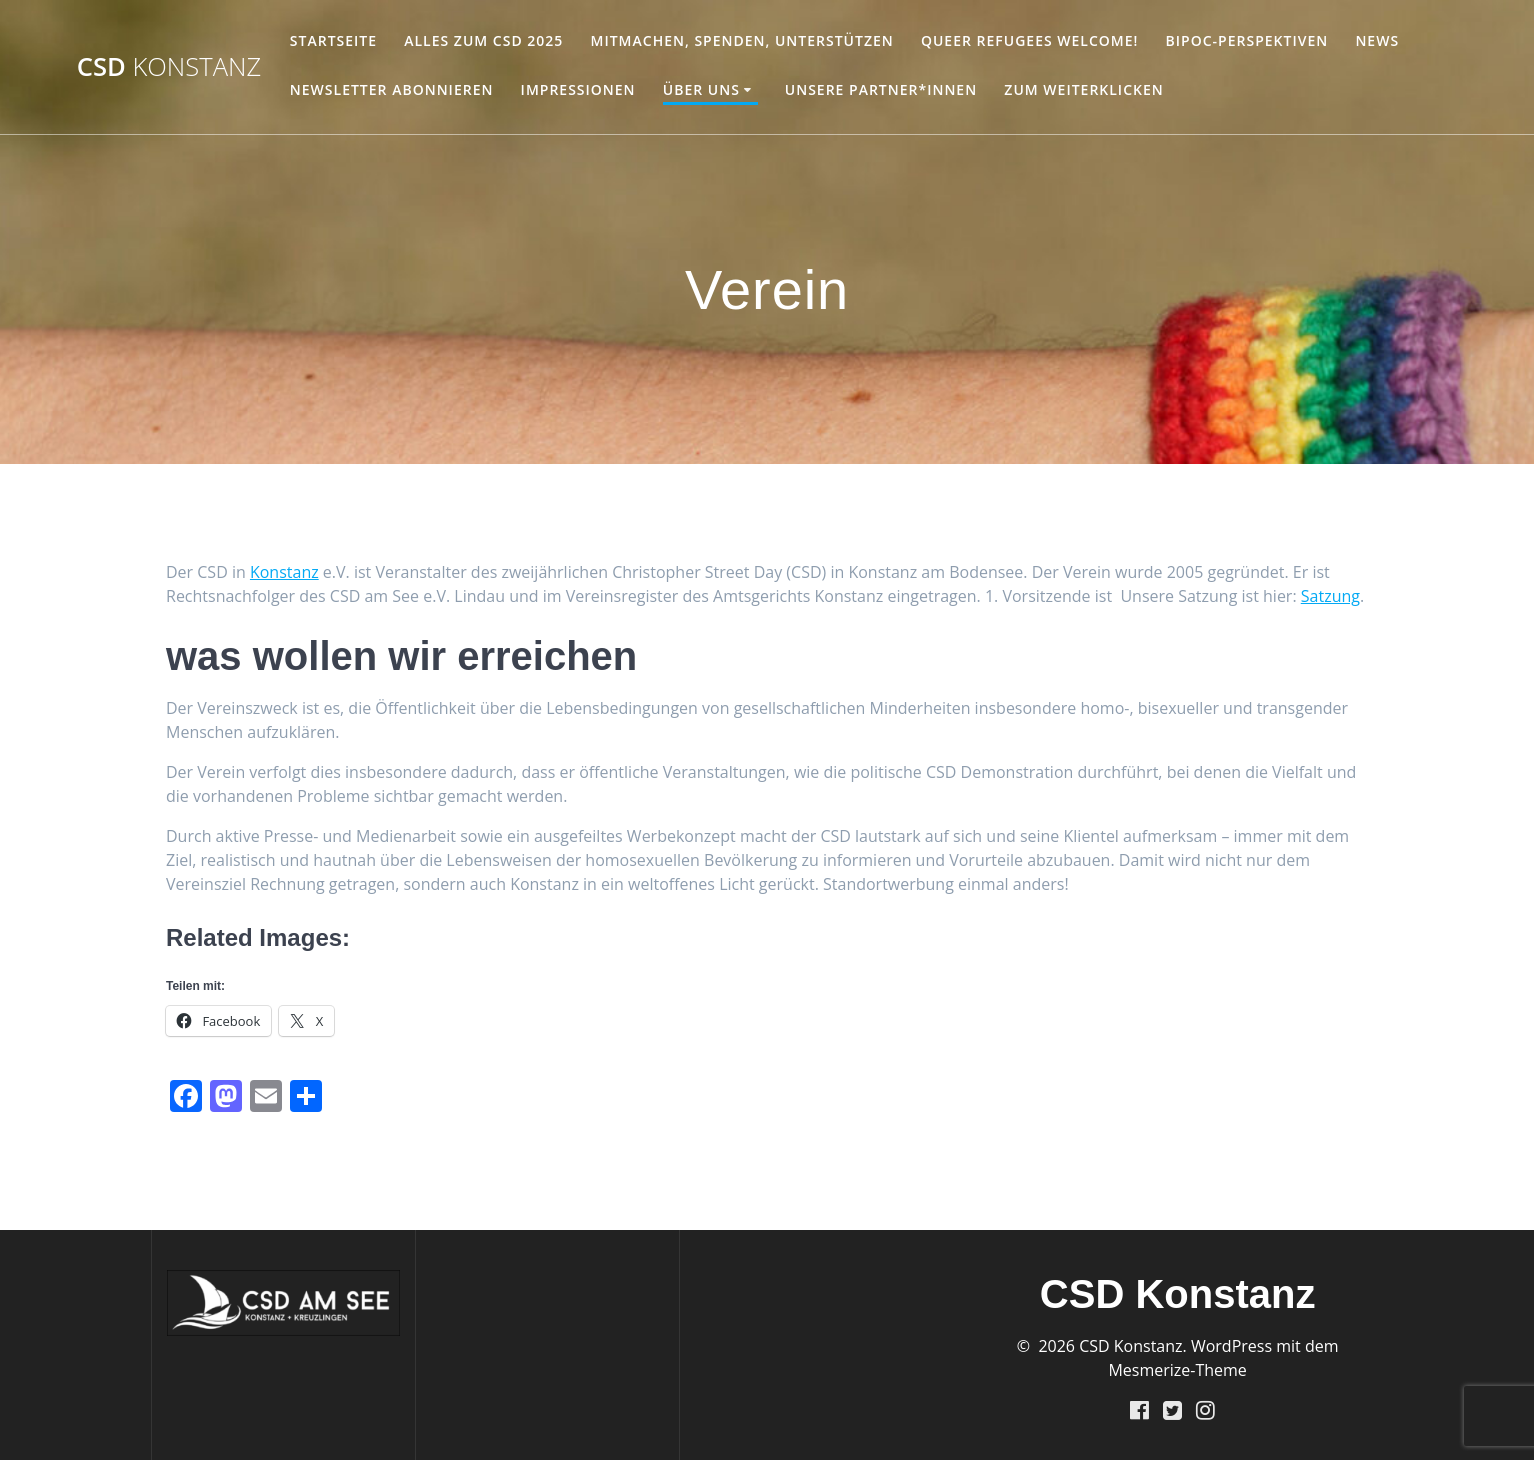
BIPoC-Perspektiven (1247, 40)
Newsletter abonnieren (392, 89)
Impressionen (578, 89)
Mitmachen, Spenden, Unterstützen (742, 40)
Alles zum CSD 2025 (483, 40)
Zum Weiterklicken (1083, 89)
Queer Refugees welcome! (1029, 40)
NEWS (1377, 40)
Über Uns (701, 89)
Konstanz (284, 572)
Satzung (1330, 596)
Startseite (333, 40)
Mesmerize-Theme (1177, 1369)
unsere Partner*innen (881, 89)
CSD (169, 67)
